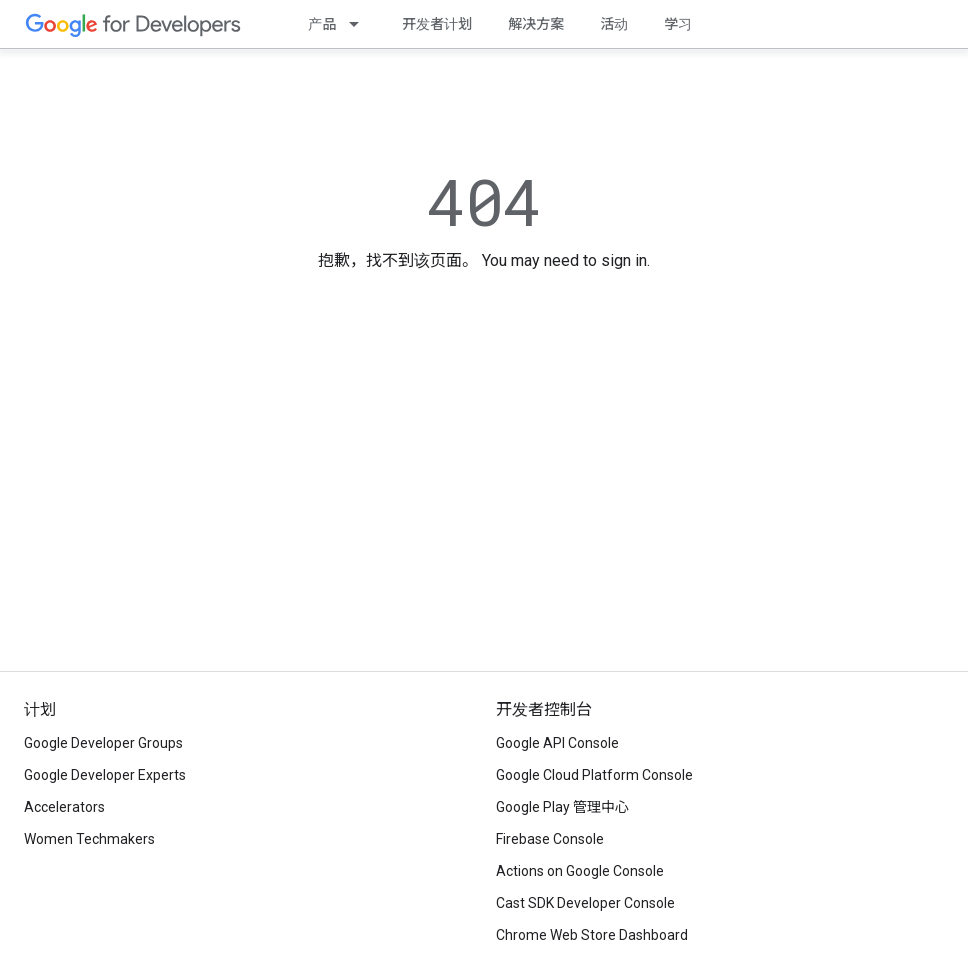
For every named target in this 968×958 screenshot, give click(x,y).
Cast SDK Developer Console (585, 903)
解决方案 (536, 24)
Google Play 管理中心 (562, 807)
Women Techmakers (89, 839)
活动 (614, 24)
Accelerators (64, 807)
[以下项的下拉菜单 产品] (360, 24)
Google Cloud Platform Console (594, 775)
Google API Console (557, 743)
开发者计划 (437, 24)
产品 (322, 24)
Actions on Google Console (580, 871)
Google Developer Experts (105, 775)
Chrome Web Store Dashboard (592, 935)
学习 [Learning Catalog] (678, 24)
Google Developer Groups (103, 743)
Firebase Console (550, 839)
